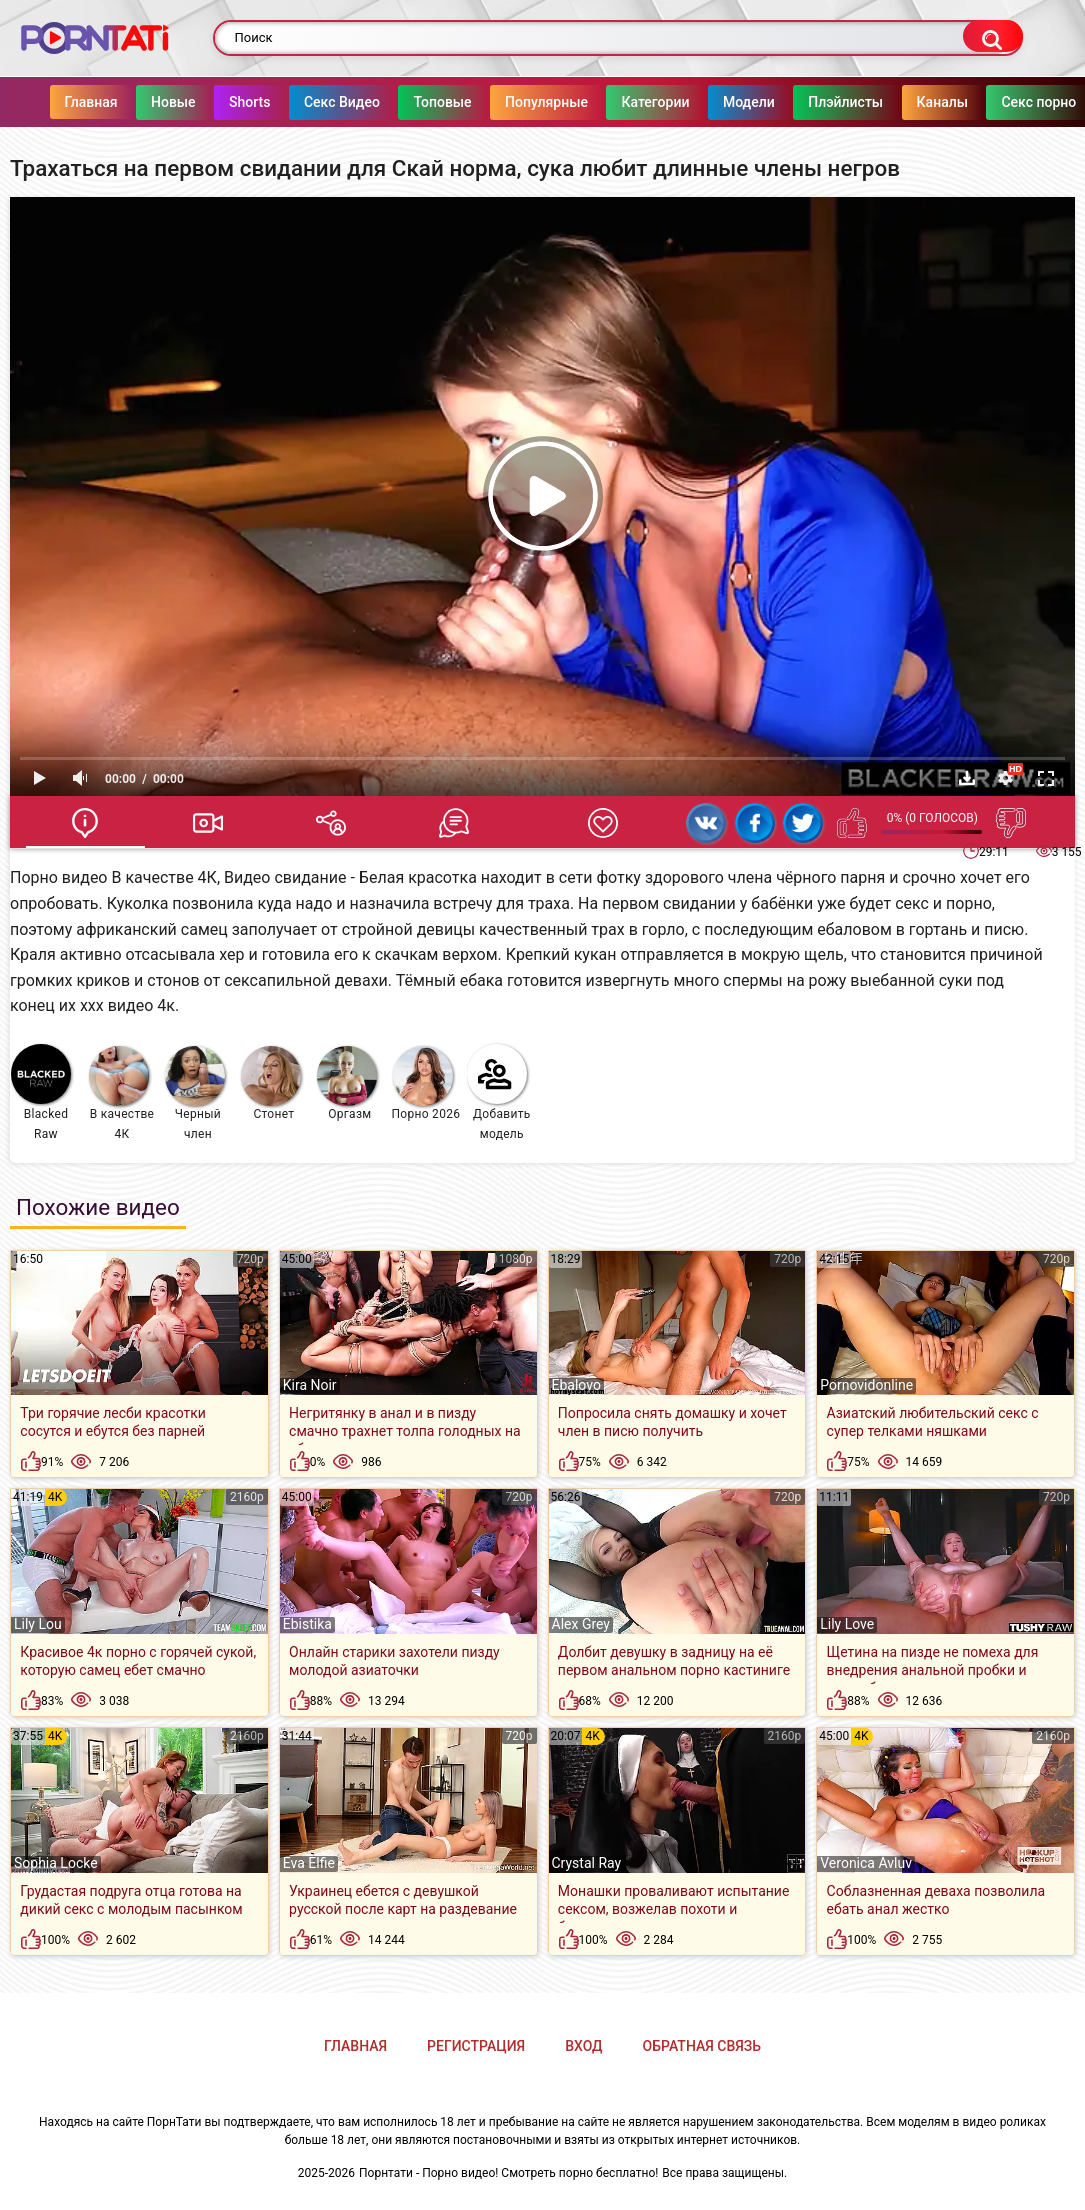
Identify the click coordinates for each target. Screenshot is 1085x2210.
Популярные (547, 102)
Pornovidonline (866, 1385)
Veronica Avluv (866, 1863)
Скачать (967, 778)
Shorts (250, 102)
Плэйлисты (846, 102)
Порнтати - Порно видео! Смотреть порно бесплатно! (508, 2173)
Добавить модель (499, 1092)
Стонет (271, 1083)
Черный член (195, 1093)
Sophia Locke (56, 1863)
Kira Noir (310, 1385)
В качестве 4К (121, 1093)
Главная (91, 102)
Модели (749, 102)
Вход (583, 2046)
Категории (656, 102)
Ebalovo (576, 1385)
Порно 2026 (425, 1083)
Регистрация (476, 2046)
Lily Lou (38, 1624)
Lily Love (847, 1624)
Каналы (942, 102)
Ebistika (307, 1624)
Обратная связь (702, 2046)
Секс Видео (342, 102)
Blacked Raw (41, 1092)
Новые (173, 102)
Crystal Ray (587, 1863)
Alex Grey (581, 1624)
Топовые (443, 102)
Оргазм (347, 1083)
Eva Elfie (309, 1863)
